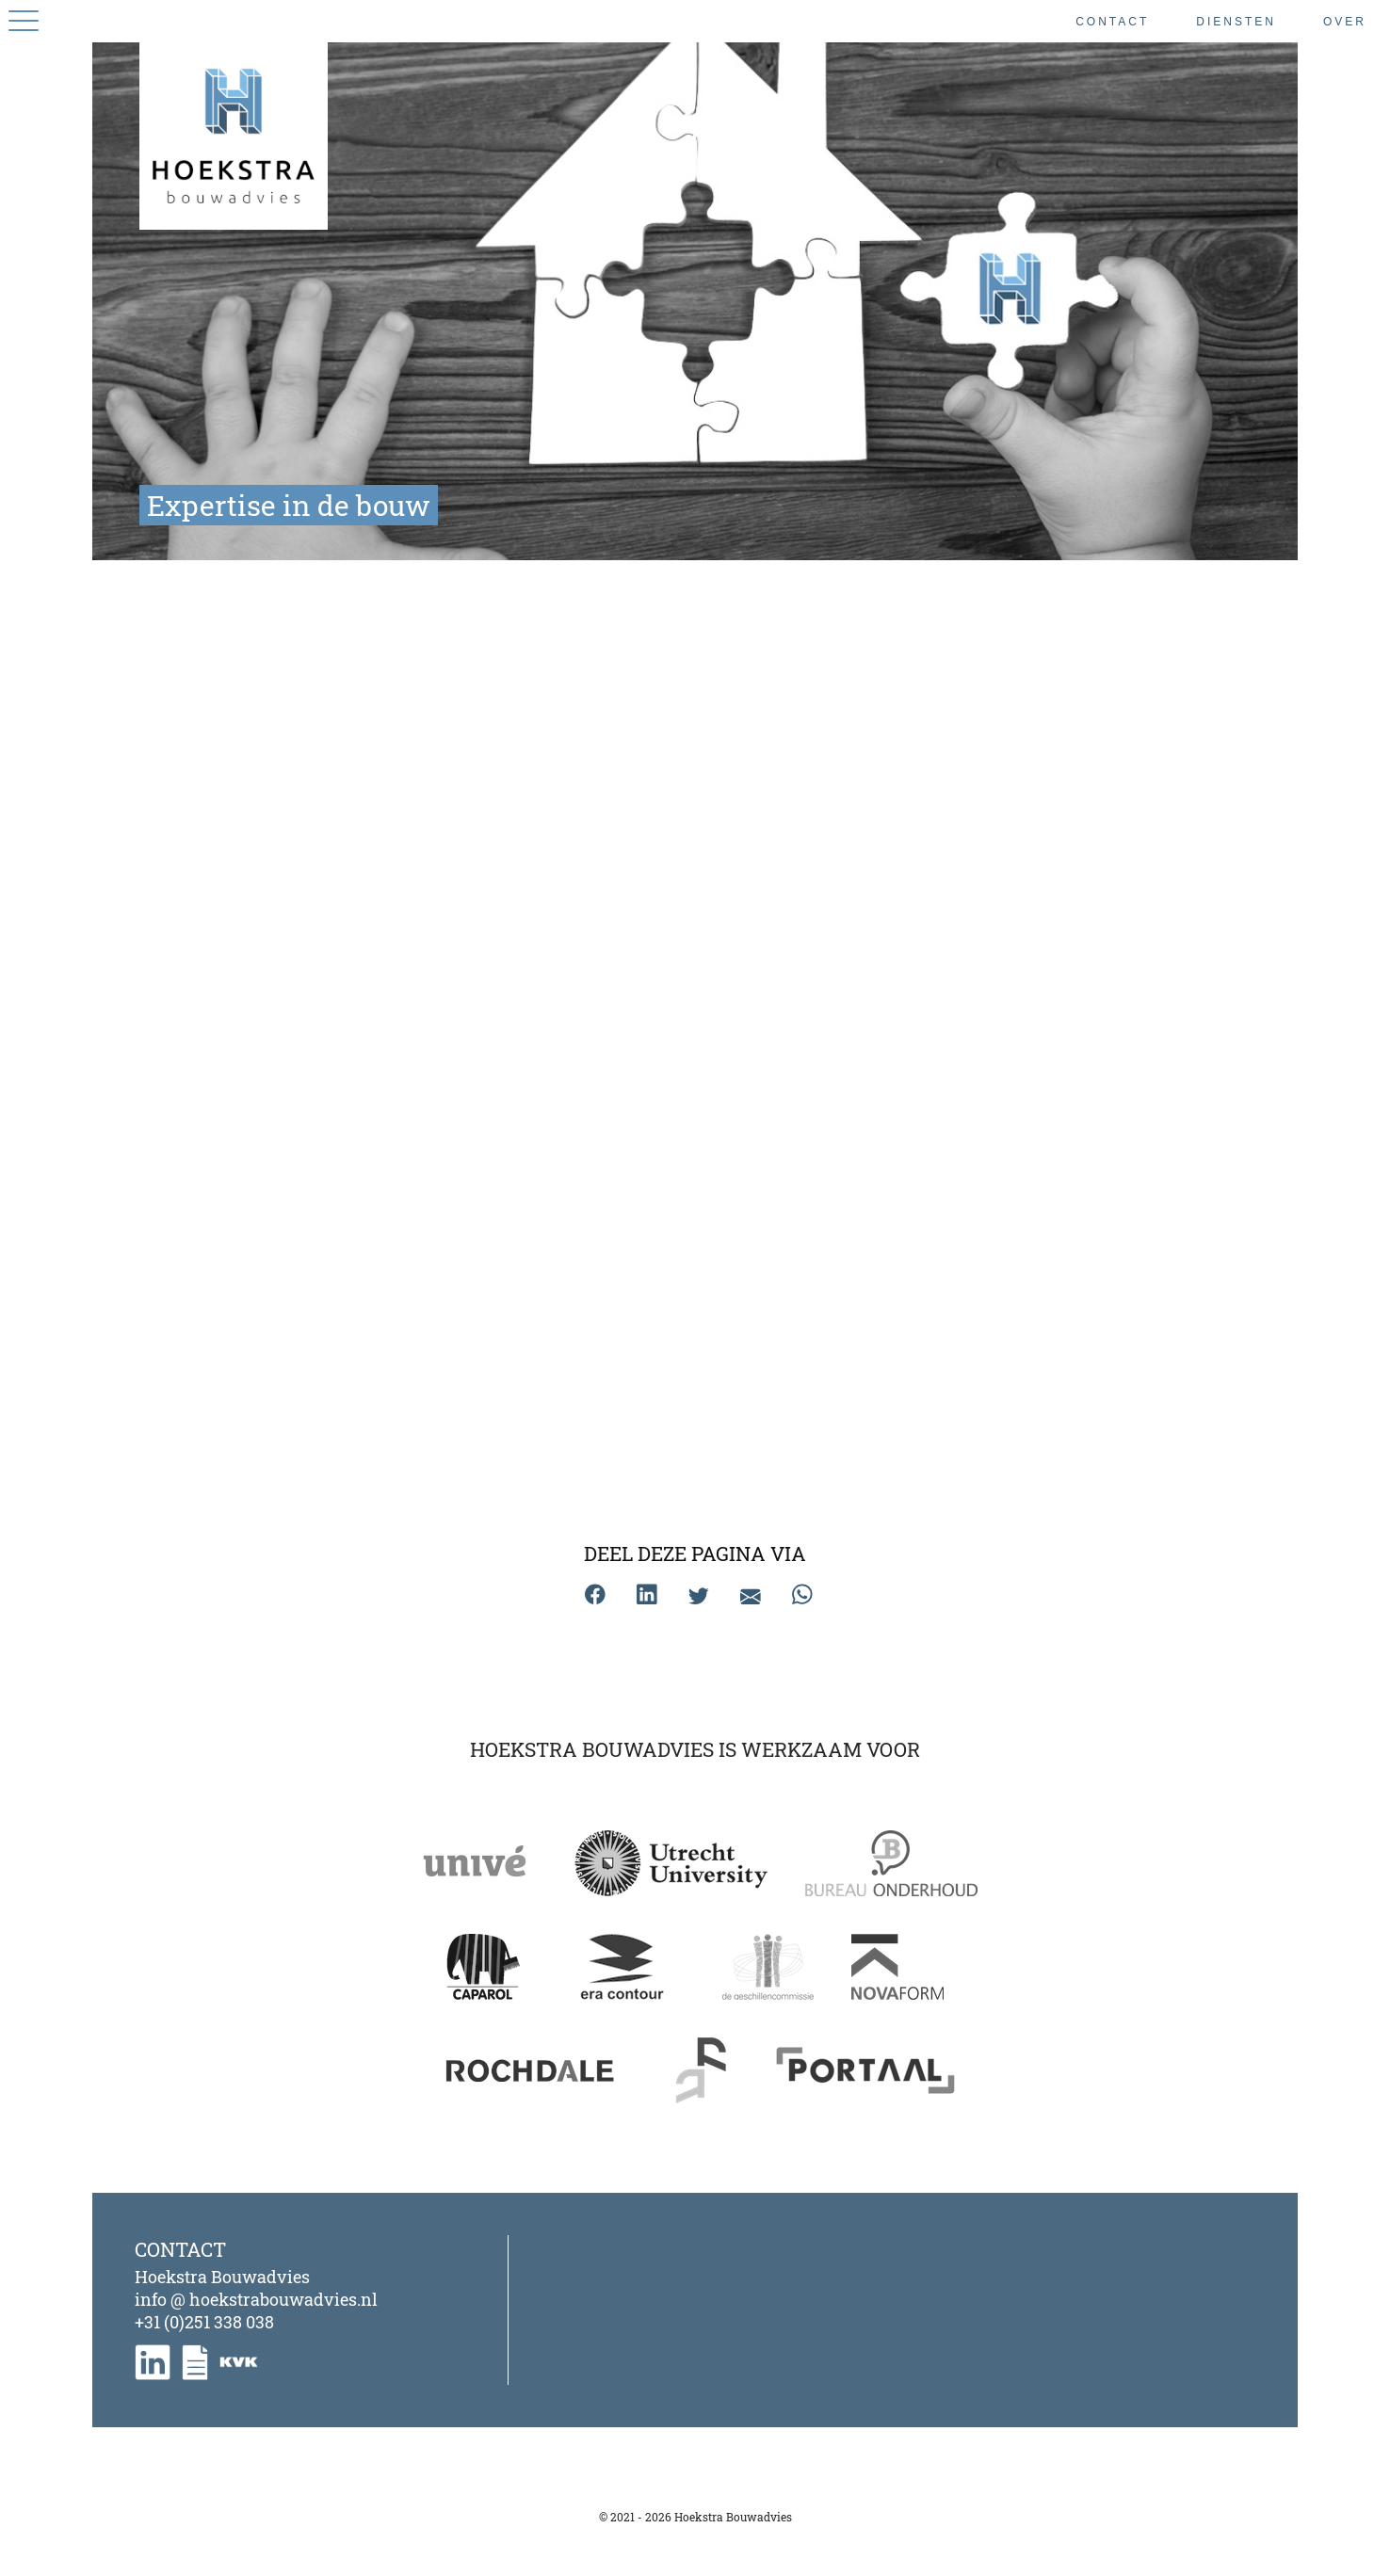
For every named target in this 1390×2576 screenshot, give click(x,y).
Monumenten (989, 816)
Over (1344, 21)
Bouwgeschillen (392, 816)
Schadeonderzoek (691, 1119)
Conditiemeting (392, 1119)
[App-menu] (23, 21)
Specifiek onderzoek (990, 1119)
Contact (1112, 21)
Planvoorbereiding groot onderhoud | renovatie (693, 827)
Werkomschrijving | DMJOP (990, 1422)
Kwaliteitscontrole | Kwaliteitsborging (394, 1434)
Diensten (1236, 21)
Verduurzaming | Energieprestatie (691, 1434)
